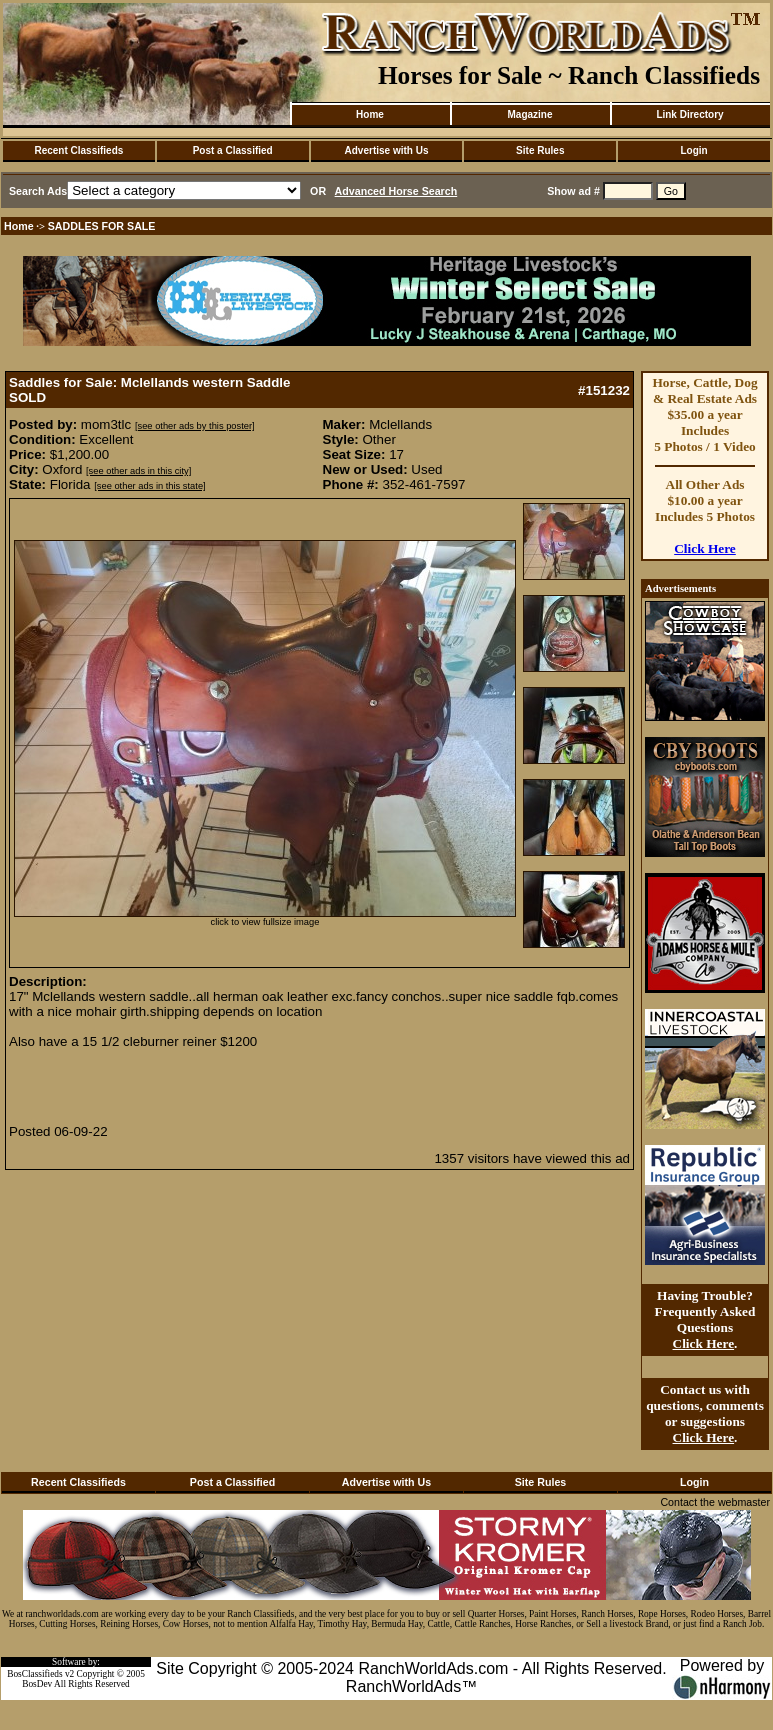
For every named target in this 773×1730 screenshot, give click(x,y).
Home (370, 114)
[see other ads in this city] (138, 471)
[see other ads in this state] (149, 486)
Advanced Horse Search (396, 191)
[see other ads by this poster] (195, 426)
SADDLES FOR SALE (102, 226)
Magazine (529, 114)
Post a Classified (233, 150)
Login (693, 150)
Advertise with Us (387, 150)
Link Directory (689, 114)
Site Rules (540, 150)
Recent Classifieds (78, 150)
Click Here (705, 548)
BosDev (37, 1684)
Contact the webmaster (715, 1502)
